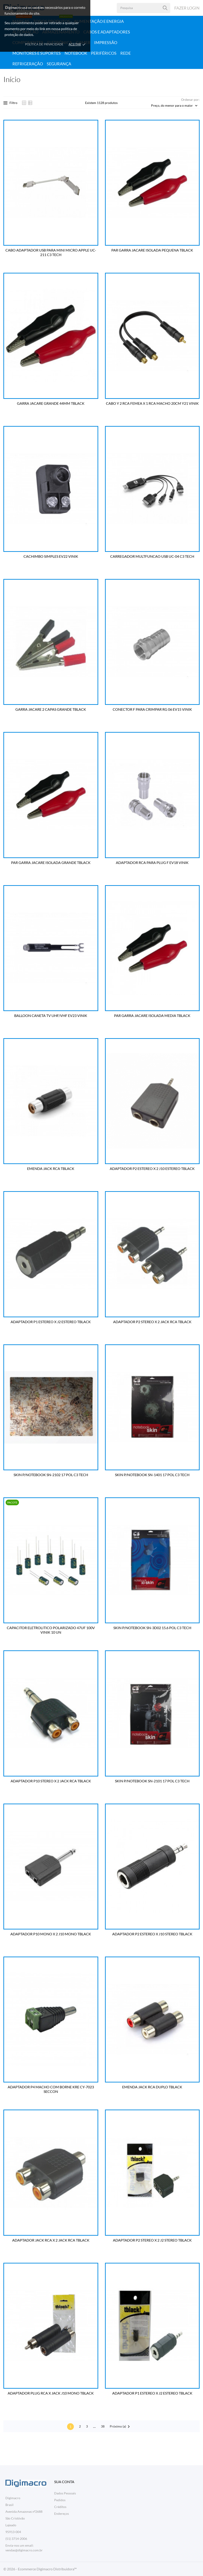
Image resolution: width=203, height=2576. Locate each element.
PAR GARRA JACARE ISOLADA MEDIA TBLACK (152, 1015)
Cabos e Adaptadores (106, 31)
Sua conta (64, 2482)
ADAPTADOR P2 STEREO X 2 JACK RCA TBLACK (152, 1322)
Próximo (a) (120, 2426)
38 (103, 2426)
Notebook (76, 53)
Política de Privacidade (44, 44)
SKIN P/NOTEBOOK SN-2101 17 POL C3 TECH (152, 1781)
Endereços (61, 2513)
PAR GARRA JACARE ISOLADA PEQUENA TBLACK (152, 250)
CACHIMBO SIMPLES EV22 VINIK (50, 556)
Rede (125, 53)
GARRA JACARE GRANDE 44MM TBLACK (50, 403)
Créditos (60, 2507)
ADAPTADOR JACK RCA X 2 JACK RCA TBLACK (50, 2240)
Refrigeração (27, 63)
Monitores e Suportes (36, 53)
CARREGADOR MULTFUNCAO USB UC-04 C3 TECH (152, 556)
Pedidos (59, 2500)
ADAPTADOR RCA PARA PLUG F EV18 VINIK (152, 862)
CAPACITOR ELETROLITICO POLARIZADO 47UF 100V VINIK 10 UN (51, 1630)
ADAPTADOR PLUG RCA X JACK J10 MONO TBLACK (51, 2393)
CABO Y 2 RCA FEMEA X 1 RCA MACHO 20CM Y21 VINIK (152, 403)
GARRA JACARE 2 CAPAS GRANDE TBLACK (50, 709)
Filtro (10, 103)
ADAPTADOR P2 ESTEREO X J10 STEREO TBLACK (152, 1934)
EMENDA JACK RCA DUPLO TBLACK (152, 2087)
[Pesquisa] (165, 8)
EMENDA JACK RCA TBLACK (50, 1168)
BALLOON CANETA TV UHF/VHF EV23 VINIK (50, 1015)
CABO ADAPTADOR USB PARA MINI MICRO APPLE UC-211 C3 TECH (50, 252)
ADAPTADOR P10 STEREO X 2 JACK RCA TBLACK (51, 1781)
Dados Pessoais (65, 2493)
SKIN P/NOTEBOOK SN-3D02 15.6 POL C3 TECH (152, 1628)
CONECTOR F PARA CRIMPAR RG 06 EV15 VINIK (152, 709)
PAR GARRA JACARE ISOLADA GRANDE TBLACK (51, 862)
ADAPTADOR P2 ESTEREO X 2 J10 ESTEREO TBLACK (152, 1168)
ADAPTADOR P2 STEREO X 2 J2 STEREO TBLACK (152, 2240)
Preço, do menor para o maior (172, 106)
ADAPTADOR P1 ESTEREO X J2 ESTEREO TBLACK (51, 1322)
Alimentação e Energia (99, 21)
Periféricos (104, 53)
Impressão (105, 42)
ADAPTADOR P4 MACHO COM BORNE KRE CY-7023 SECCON (51, 2089)
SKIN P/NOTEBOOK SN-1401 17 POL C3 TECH (152, 1475)
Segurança (59, 63)
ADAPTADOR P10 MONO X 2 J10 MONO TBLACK (50, 1934)
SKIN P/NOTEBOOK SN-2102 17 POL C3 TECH (51, 1475)
